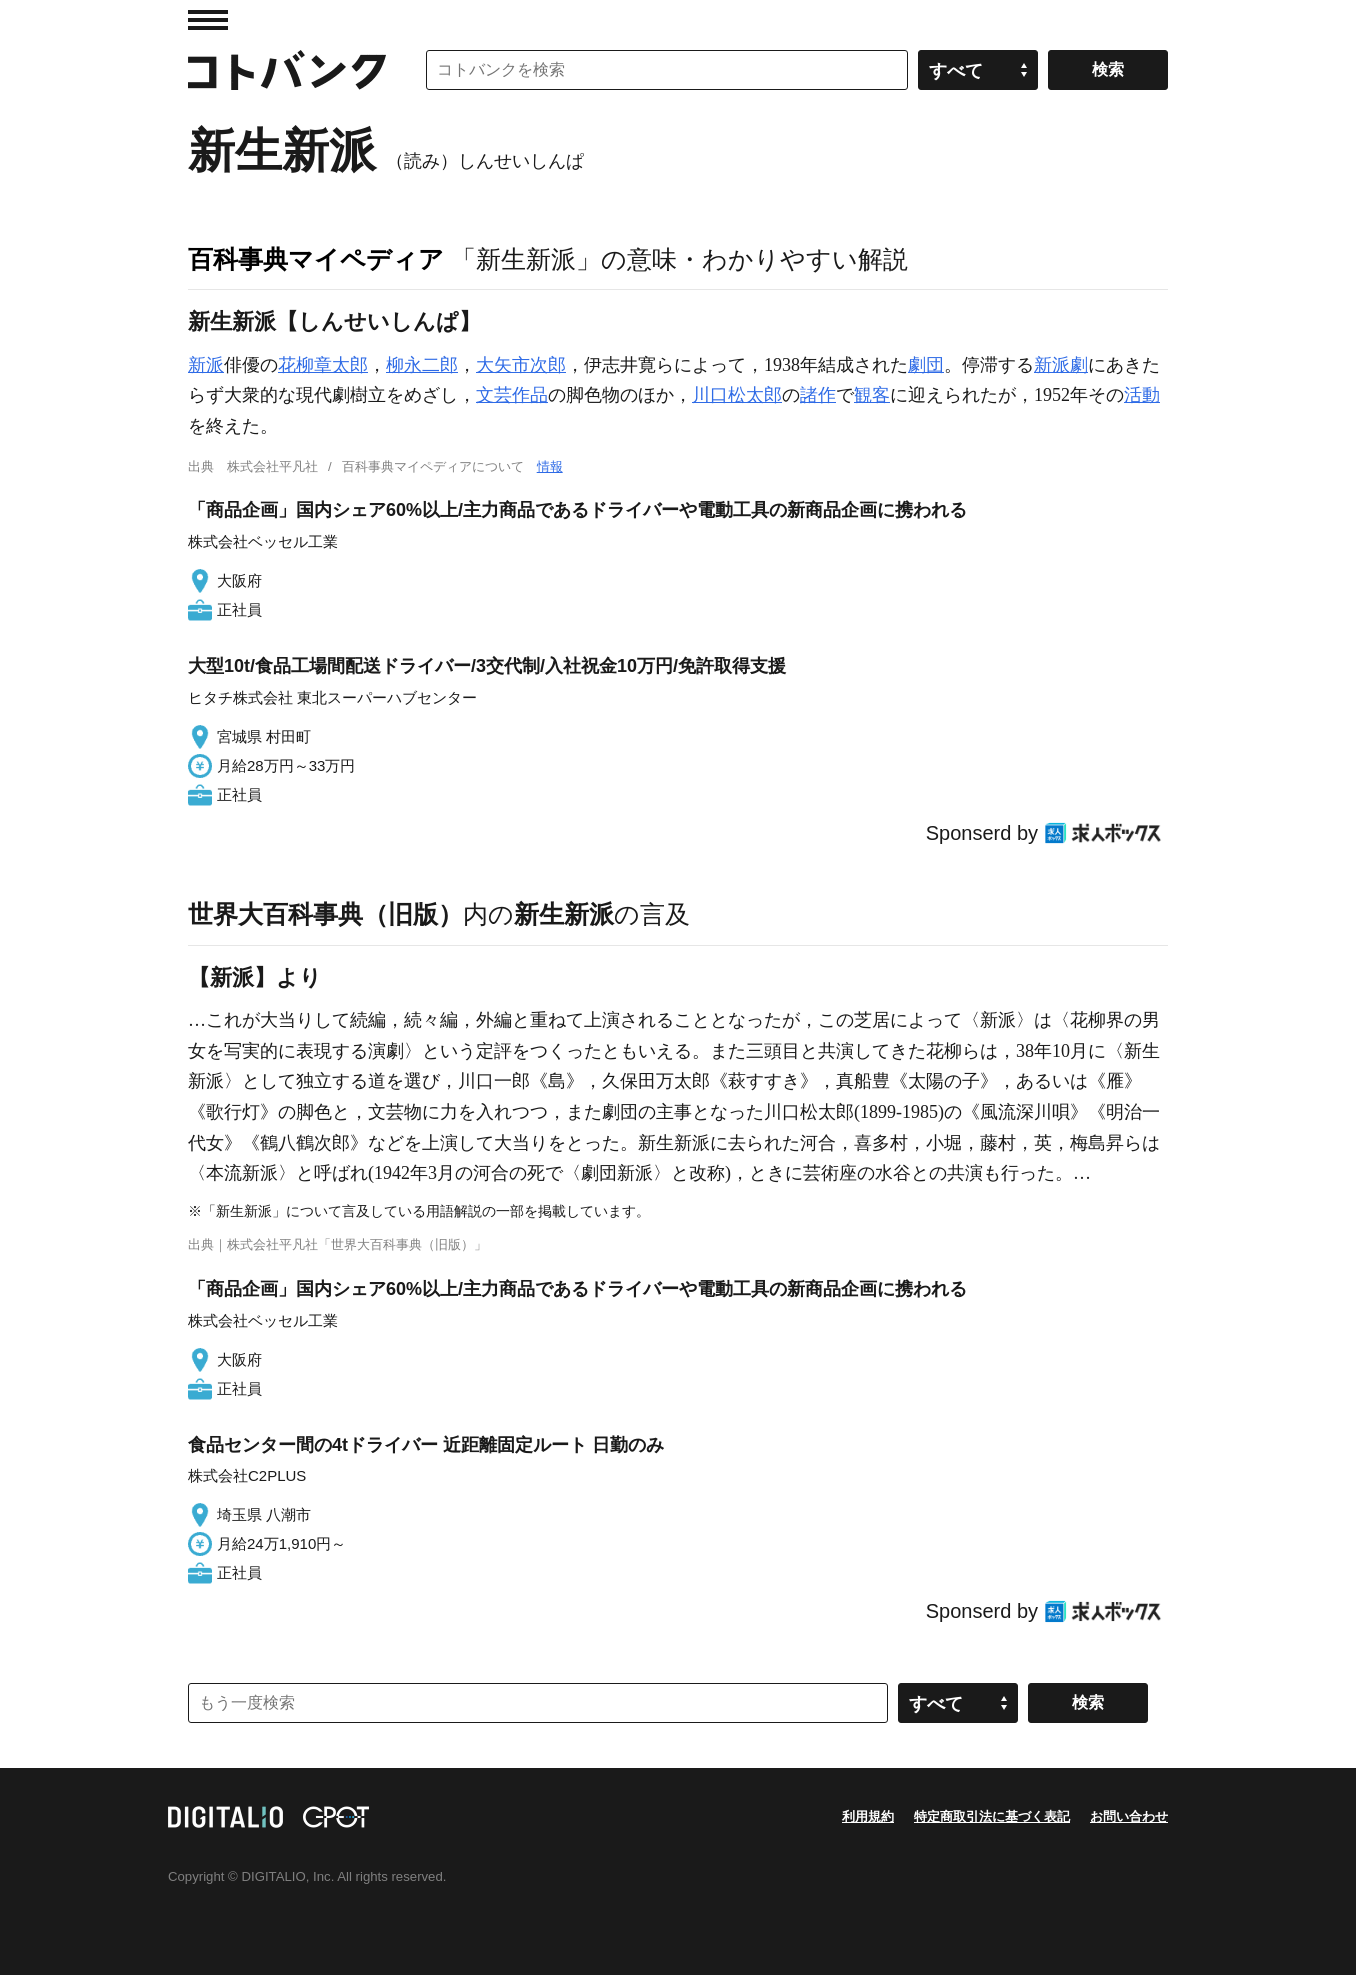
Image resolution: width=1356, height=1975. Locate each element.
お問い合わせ (1129, 1816)
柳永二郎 (422, 365)
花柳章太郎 (323, 365)
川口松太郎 (737, 395)
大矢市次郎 (521, 365)
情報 (550, 466)
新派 (206, 365)
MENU (208, 20)
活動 (1142, 395)
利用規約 (868, 1816)
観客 (872, 395)
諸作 (818, 395)
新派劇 (1061, 365)
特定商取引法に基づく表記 (992, 1816)
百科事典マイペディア (316, 259)
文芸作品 (512, 395)
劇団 (926, 365)
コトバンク (287, 70)
